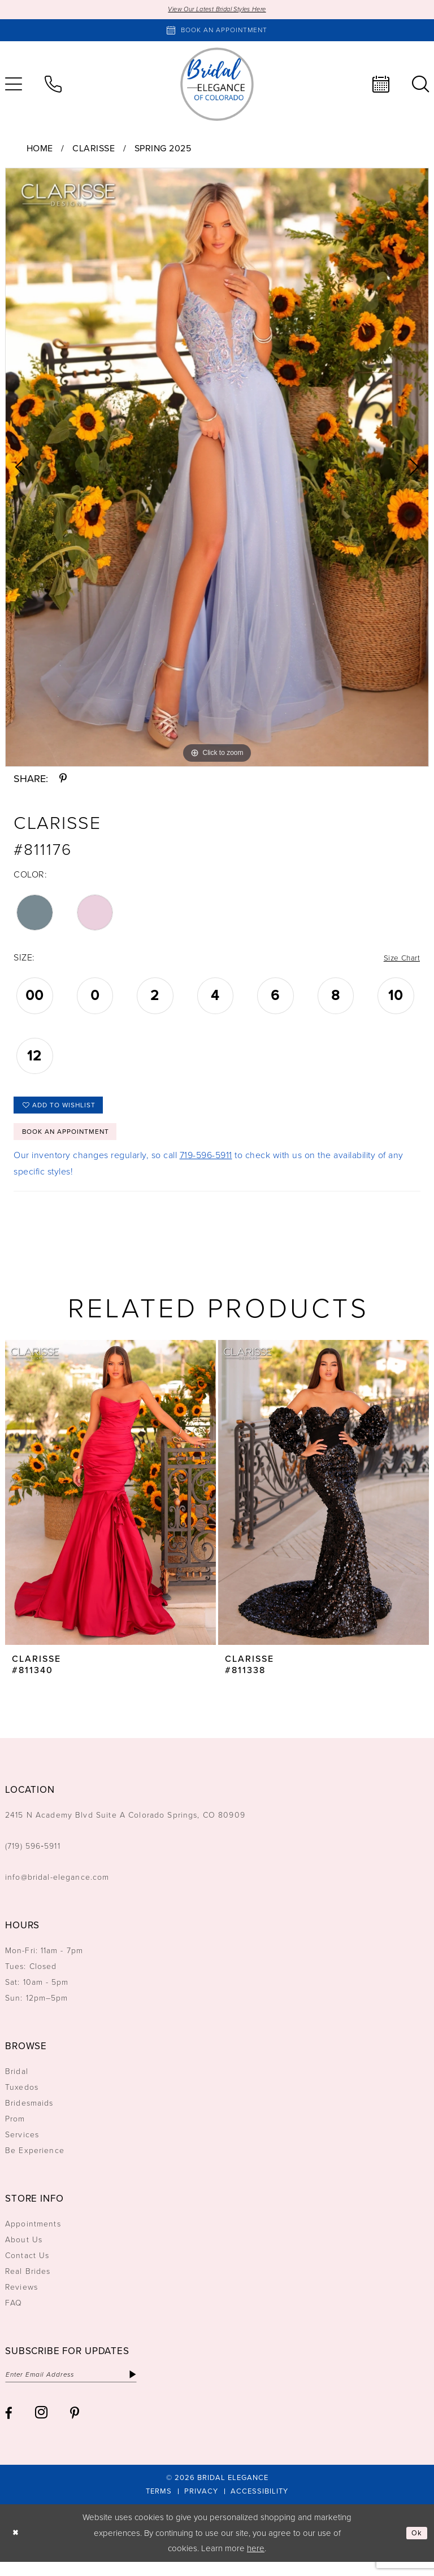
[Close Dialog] (17, 2547)
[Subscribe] (155, 2387)
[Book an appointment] (217, 31)
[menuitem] (53, 86)
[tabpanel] (217, 468)
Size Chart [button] (398, 959)
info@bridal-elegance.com (57, 1889)
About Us (23, 2252)
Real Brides (28, 2283)
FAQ (13, 2315)
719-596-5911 (206, 1166)
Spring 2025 (163, 149)
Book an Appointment (74, 1142)
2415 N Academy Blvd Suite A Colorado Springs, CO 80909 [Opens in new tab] (125, 1827)
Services (22, 2147)
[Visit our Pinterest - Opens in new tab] (74, 2427)
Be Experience (34, 2162)
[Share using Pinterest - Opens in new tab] (63, 780)
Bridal (16, 2083)
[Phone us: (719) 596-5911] (53, 86)
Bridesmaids (29, 2115)
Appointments (33, 2236)
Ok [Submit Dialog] (416, 2547)
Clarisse (93, 149)
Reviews (21, 2299)
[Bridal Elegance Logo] (217, 86)
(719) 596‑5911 (32, 1858)
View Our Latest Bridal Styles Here (217, 10)
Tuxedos (21, 2099)
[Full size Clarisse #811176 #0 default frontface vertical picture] (217, 468)
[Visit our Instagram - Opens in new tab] (41, 2427)
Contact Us (27, 2267)
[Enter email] (82, 2387)
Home (40, 149)
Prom (15, 2131)
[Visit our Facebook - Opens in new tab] (8, 2427)
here (255, 2562)
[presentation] (110, 1504)
